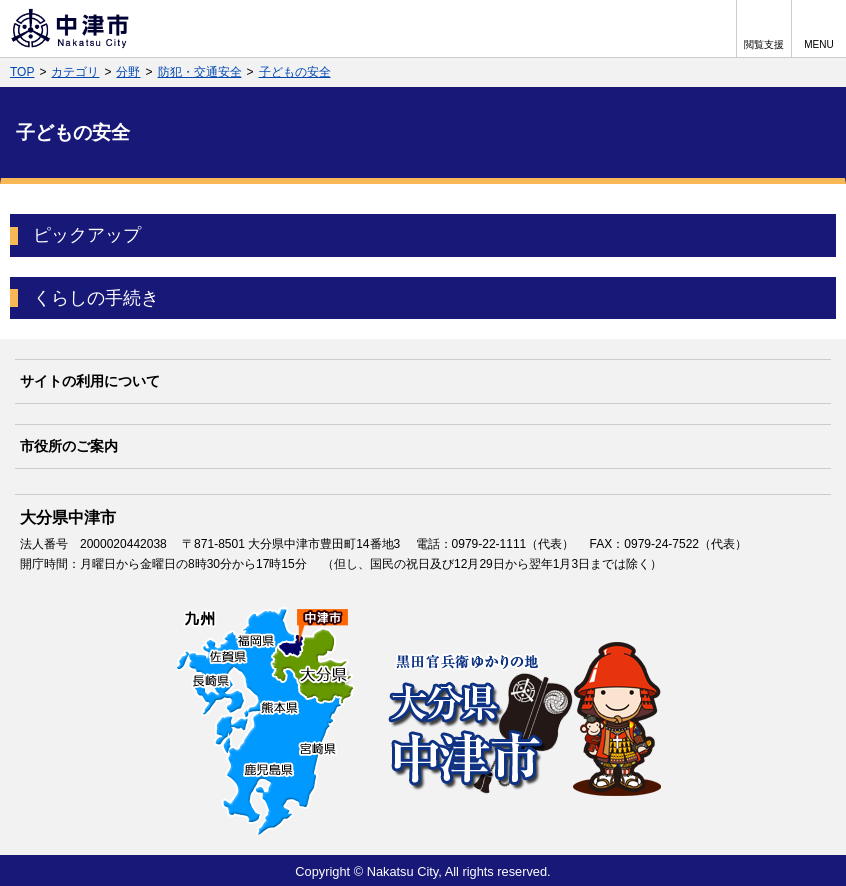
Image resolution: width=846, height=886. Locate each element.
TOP (22, 72)
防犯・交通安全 (200, 72)
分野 (128, 72)
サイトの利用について (90, 381)
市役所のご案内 (69, 446)
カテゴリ (75, 72)
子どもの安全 (295, 72)
